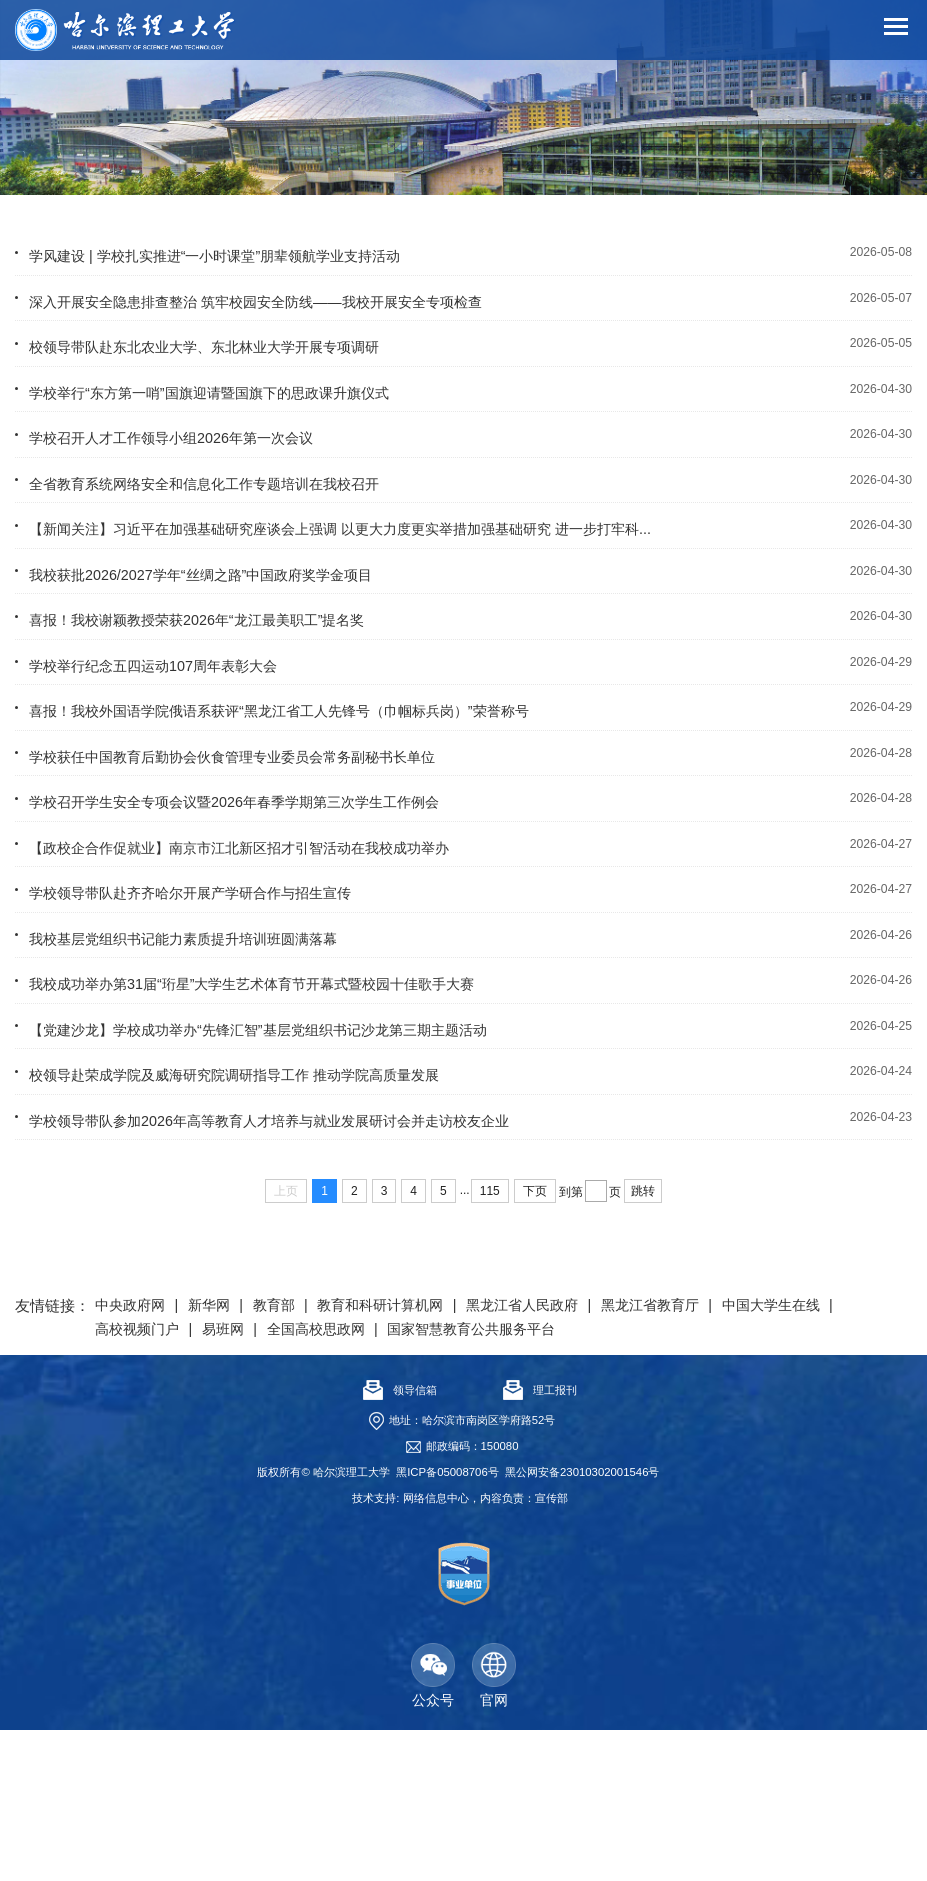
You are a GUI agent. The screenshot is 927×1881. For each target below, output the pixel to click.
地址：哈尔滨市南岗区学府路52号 (472, 1571)
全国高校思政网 (478, 1479)
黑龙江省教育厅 (717, 1455)
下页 (535, 1341)
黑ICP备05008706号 (447, 1623)
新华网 (223, 1455)
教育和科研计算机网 (414, 1455)
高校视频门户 (279, 1479)
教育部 (294, 1455)
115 (490, 1341)
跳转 (643, 1341)
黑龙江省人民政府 (574, 1455)
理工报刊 (540, 1541)
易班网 (374, 1479)
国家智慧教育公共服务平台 (654, 1479)
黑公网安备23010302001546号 (582, 1623)
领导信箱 (400, 1541)
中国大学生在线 (151, 1479)
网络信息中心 (436, 1649)
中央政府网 (135, 1455)
